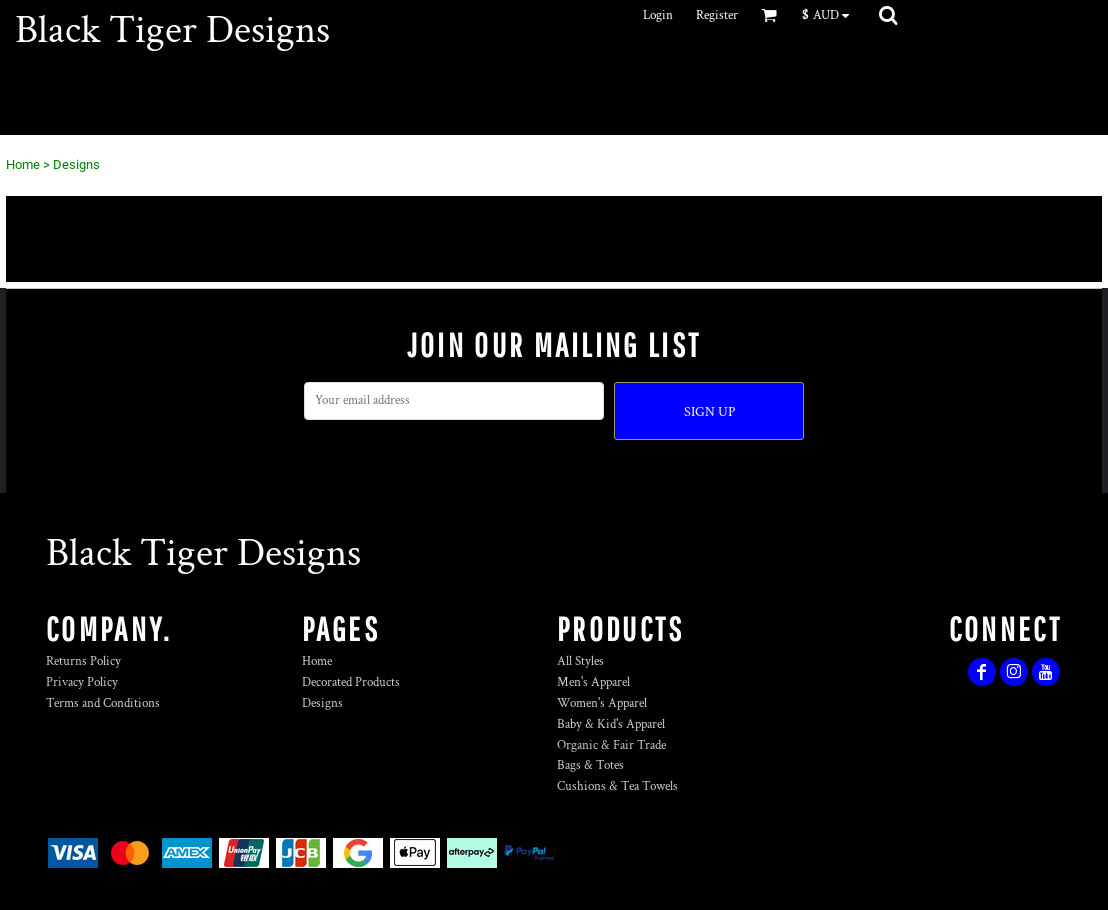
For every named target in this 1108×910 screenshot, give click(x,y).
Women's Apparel (602, 703)
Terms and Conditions (103, 703)
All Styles (580, 661)
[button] (830, 15)
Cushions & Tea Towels (617, 786)
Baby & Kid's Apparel (611, 724)
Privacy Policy (82, 682)
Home (23, 164)
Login (658, 15)
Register (717, 15)
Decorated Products (351, 682)
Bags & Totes (590, 765)
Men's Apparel (593, 682)
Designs (322, 703)
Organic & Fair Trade (611, 745)
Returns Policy (83, 661)
